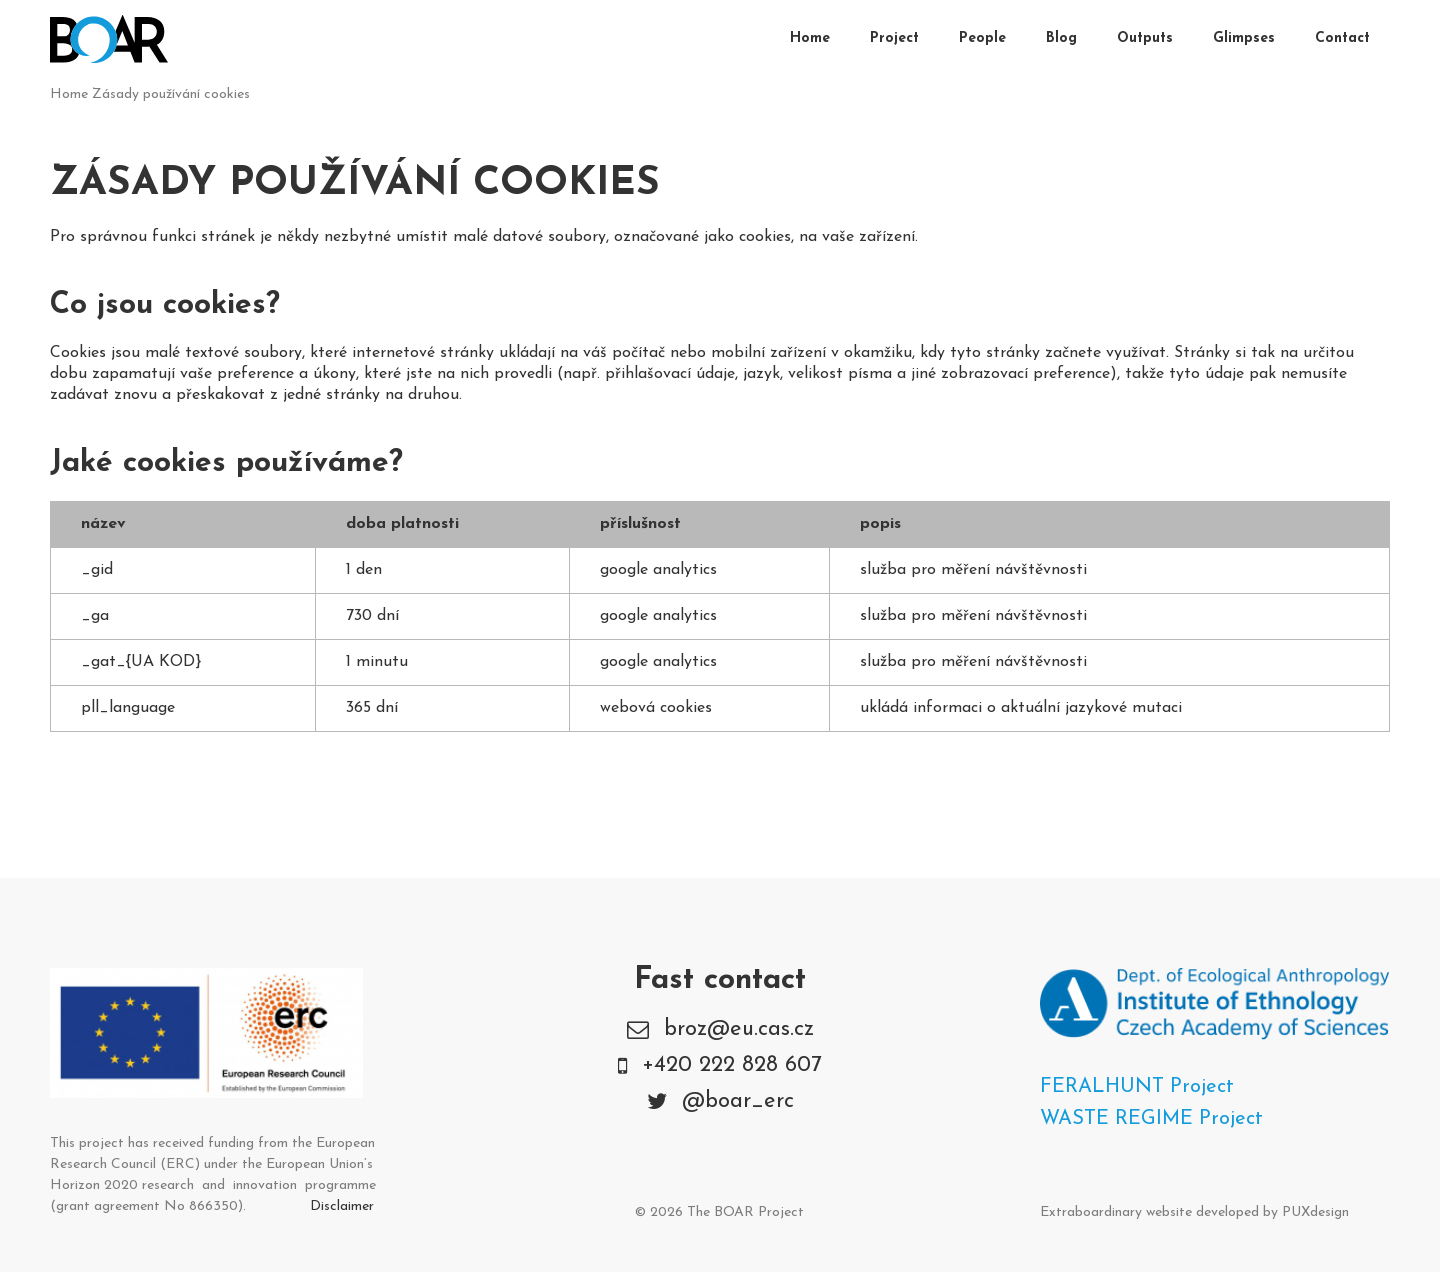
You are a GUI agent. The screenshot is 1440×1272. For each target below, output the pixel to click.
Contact (1342, 38)
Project (894, 38)
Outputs (1145, 38)
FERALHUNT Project (1137, 1087)
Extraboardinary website (1116, 1212)
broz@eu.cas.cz (739, 1029)
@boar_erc (738, 1101)
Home (810, 38)
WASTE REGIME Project (1151, 1119)
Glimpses (1244, 38)
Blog (1061, 38)
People (982, 38)
